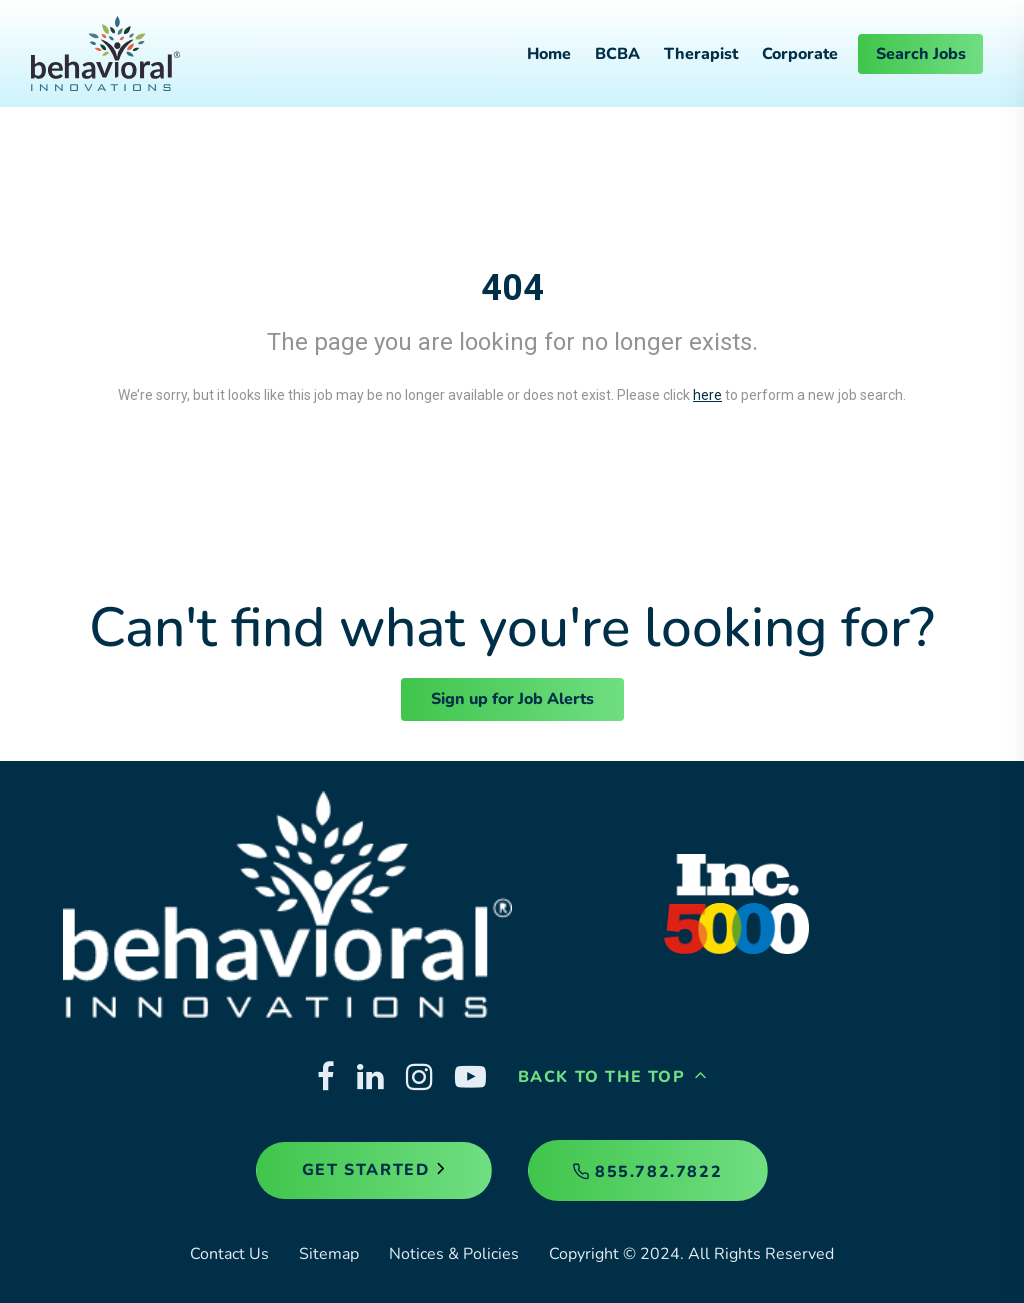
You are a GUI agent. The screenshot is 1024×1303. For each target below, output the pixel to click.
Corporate (800, 54)
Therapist (701, 54)
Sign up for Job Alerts (512, 699)
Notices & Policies (454, 1254)
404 (512, 288)
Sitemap (329, 1254)
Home (549, 54)
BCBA (617, 54)
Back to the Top (613, 1077)
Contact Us (229, 1254)
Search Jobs (921, 54)
